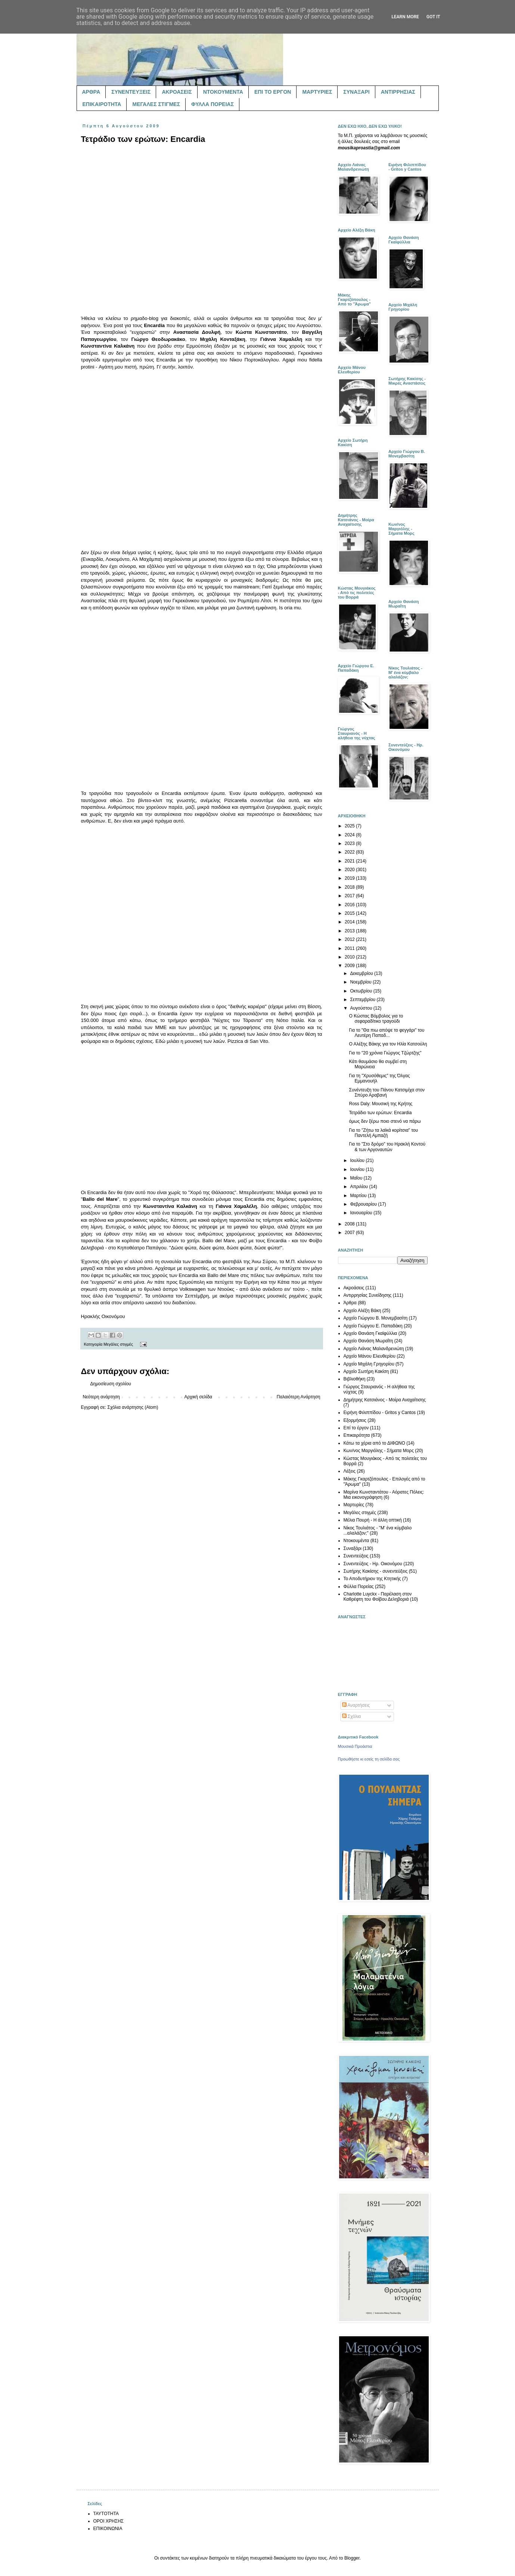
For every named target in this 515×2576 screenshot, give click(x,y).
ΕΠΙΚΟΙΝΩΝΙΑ (107, 2528)
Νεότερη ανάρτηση (101, 1396)
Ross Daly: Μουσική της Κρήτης (380, 1103)
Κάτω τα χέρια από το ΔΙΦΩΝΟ (374, 1443)
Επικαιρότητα (357, 1435)
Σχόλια (351, 1716)
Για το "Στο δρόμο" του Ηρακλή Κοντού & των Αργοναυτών (387, 1146)
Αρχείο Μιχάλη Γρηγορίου (369, 1364)
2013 (350, 930)
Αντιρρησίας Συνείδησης (368, 1295)
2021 (350, 861)
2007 (350, 1232)
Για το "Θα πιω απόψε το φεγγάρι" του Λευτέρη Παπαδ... (386, 1033)
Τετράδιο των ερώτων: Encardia (380, 1112)
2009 (350, 965)
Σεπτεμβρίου (363, 999)
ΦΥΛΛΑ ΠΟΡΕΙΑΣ (212, 104)
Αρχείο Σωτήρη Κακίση (366, 1371)
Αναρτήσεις (356, 1705)
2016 (350, 904)
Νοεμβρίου (361, 982)
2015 (350, 913)
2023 (350, 843)
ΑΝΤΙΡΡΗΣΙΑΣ (398, 92)
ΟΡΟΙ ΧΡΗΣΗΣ (108, 2521)
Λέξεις (350, 1471)
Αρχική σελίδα (198, 1396)
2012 (350, 939)
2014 (350, 922)
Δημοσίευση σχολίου (110, 1383)
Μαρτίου (359, 1195)
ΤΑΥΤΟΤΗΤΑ (106, 2513)
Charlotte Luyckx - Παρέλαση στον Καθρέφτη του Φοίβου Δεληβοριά (378, 1596)
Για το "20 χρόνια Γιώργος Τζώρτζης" (385, 1053)
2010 (350, 957)
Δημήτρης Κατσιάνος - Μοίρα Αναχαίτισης (385, 1399)
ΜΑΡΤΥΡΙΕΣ (317, 92)
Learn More (405, 16)
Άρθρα (350, 1302)
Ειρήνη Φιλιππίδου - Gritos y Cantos (380, 1412)
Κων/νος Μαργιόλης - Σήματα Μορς (379, 1450)
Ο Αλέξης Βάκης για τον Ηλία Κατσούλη (388, 1044)
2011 (350, 948)
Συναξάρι (353, 1548)
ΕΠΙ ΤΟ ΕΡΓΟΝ (272, 92)
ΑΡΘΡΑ (91, 92)
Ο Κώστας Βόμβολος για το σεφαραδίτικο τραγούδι (376, 1018)
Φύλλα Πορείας (359, 1586)
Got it (433, 16)
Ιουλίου (358, 1160)
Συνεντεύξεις (356, 1556)
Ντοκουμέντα (356, 1540)
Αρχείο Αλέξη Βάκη (362, 1310)
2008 (350, 1224)
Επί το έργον (356, 1427)
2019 (350, 878)
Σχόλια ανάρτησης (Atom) (132, 1407)
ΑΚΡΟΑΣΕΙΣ (177, 92)
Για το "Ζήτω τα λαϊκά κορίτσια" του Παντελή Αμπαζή (383, 1133)
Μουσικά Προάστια (355, 1746)
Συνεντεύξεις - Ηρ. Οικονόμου (373, 1563)
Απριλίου (359, 1186)
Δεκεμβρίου (362, 973)
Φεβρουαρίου (364, 1204)
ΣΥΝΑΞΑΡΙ (356, 92)
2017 (350, 895)
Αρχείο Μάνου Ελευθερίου (369, 1356)
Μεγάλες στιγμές (118, 1344)
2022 (350, 852)
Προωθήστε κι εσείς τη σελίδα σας (369, 1759)
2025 (350, 826)
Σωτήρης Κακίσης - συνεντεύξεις (376, 1571)
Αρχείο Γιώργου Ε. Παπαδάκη (373, 1326)
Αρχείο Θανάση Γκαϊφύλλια (370, 1333)
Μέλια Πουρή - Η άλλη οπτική (373, 1520)
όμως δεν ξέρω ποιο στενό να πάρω (385, 1121)
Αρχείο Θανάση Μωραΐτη (368, 1340)
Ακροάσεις (354, 1287)
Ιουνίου (358, 1169)
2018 (350, 887)
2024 (350, 835)
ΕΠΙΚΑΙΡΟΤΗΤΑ (102, 104)
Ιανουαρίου (361, 1212)
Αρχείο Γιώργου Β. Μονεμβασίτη (376, 1318)
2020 (350, 869)
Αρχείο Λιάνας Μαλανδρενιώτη (374, 1348)
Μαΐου (356, 1178)
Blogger (352, 2558)
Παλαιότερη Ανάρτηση (298, 1396)
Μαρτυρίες (354, 1504)
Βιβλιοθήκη (355, 1379)
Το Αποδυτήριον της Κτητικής (372, 1578)
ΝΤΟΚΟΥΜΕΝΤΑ (223, 92)
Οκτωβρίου (361, 991)
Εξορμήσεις (355, 1420)
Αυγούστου (361, 1008)
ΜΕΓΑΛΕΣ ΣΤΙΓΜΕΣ (156, 104)
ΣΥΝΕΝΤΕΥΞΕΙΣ (131, 92)
